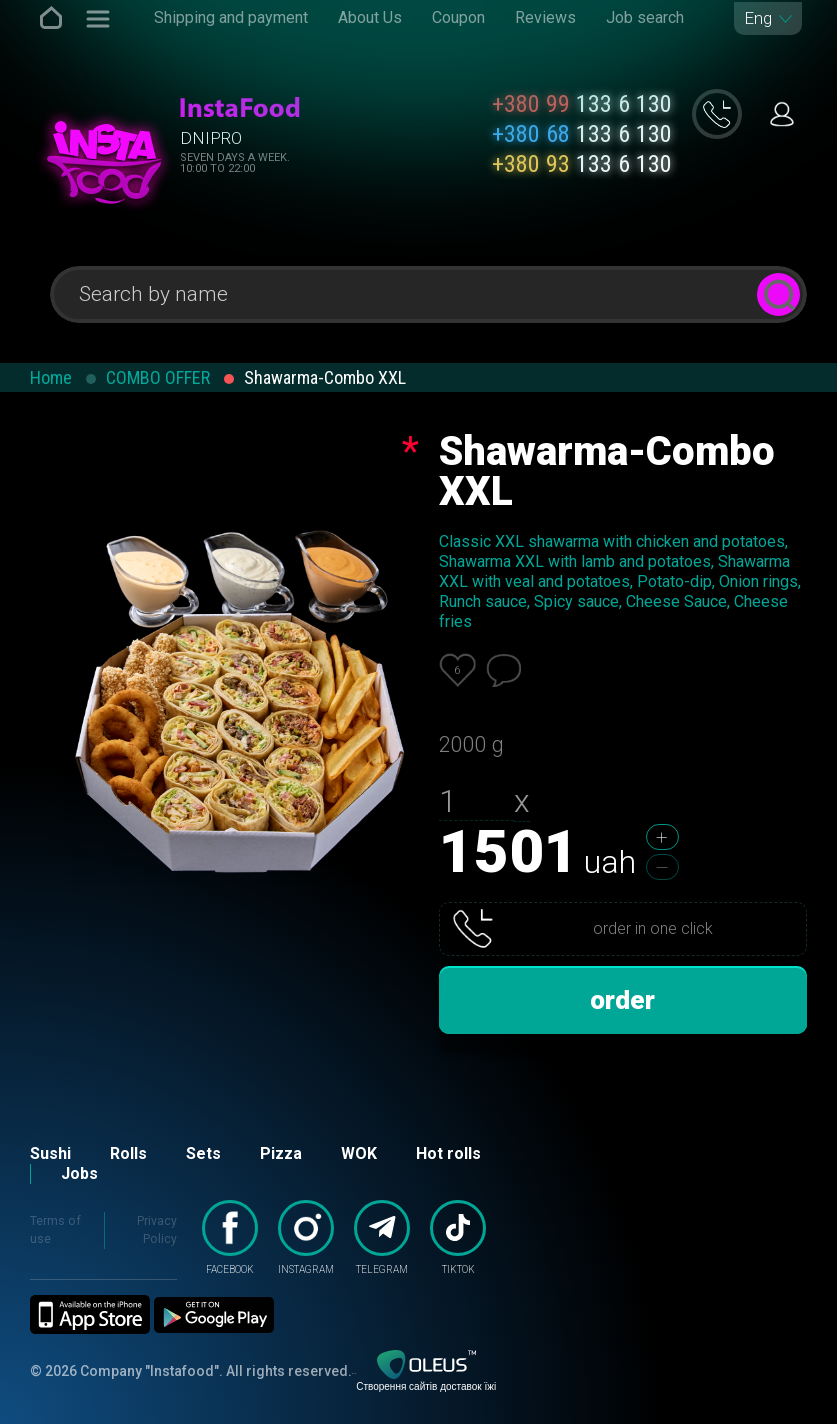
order (622, 1000)
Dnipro (211, 138)
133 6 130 (582, 104)
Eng (758, 18)
